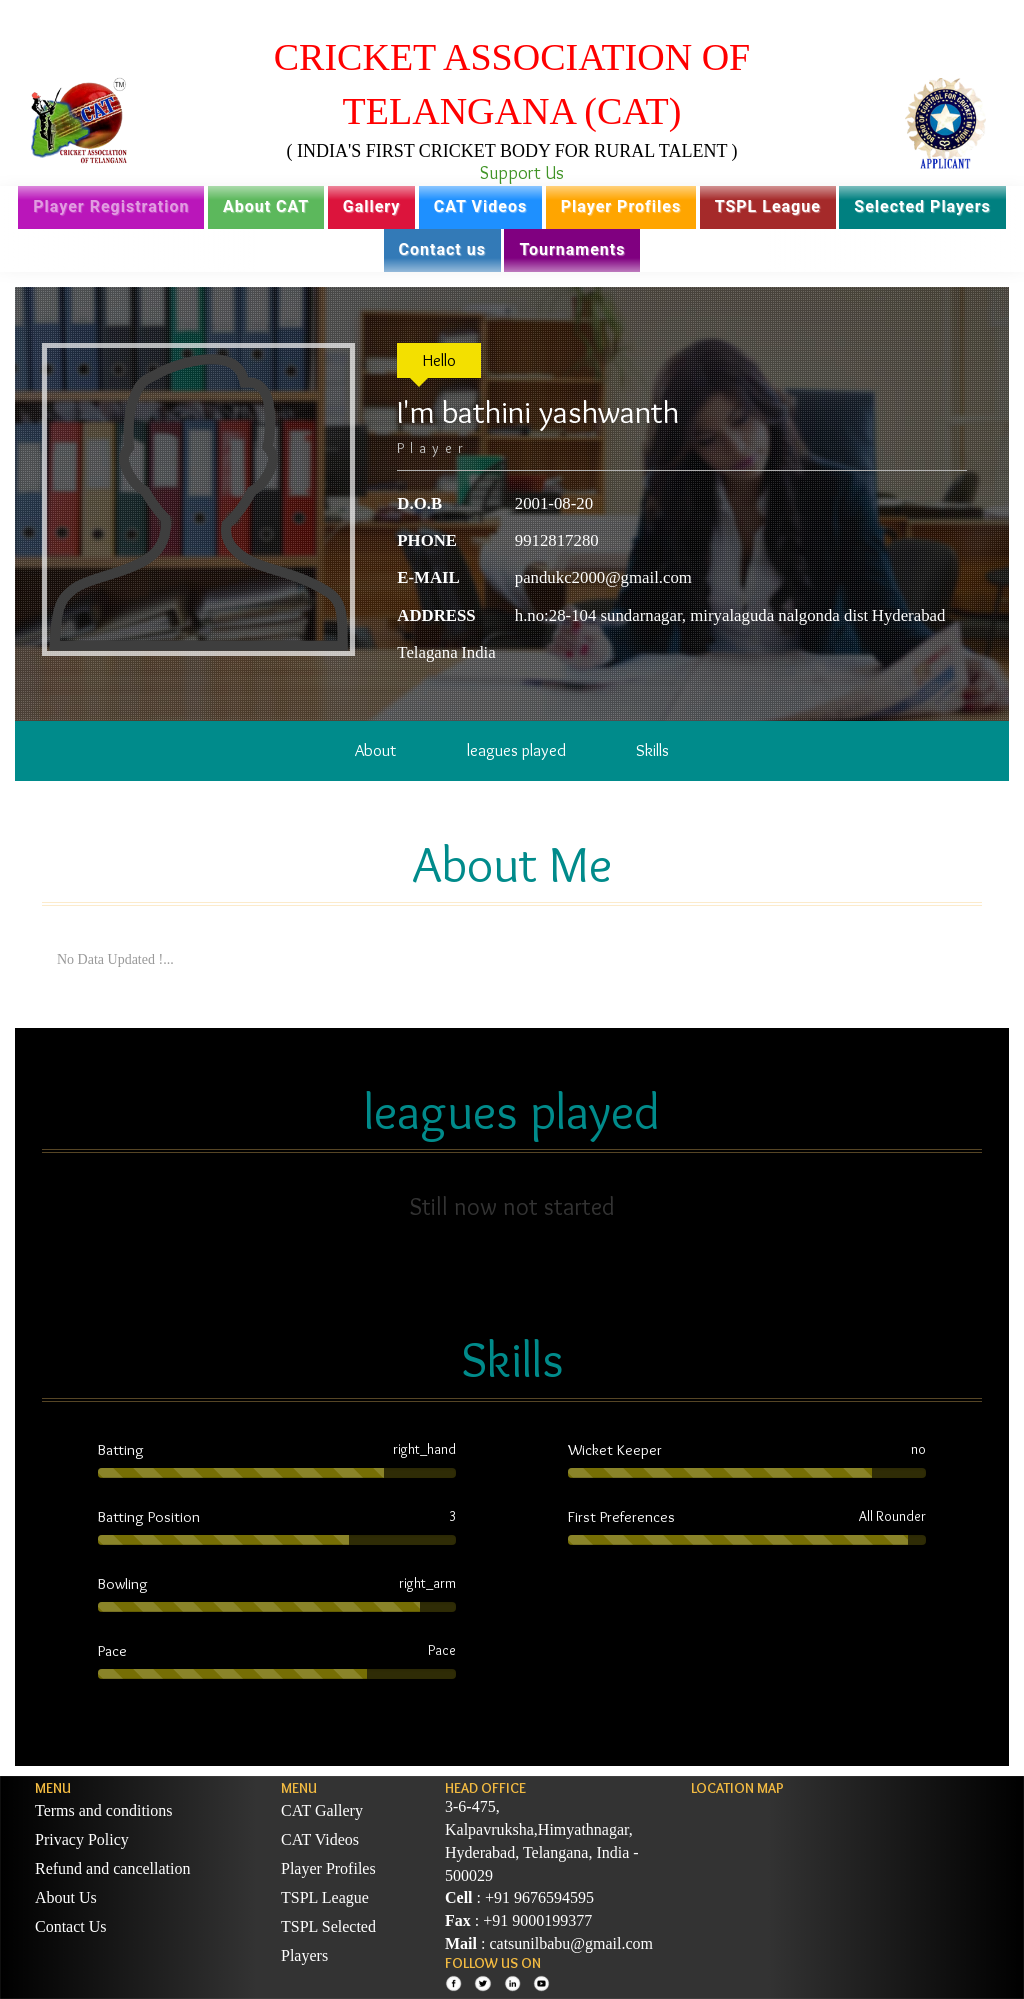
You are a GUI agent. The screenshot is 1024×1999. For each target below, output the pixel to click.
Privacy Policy (82, 1839)
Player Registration (111, 206)
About (375, 750)
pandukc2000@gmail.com (603, 577)
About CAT (266, 206)
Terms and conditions (104, 1810)
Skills (652, 750)
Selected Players (922, 206)
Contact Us (71, 1926)
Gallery (372, 206)
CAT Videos (480, 206)
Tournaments (572, 249)
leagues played (516, 750)
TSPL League (768, 206)
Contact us (442, 249)
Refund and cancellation (113, 1868)
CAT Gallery (322, 1810)
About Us (66, 1897)
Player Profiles (621, 206)
